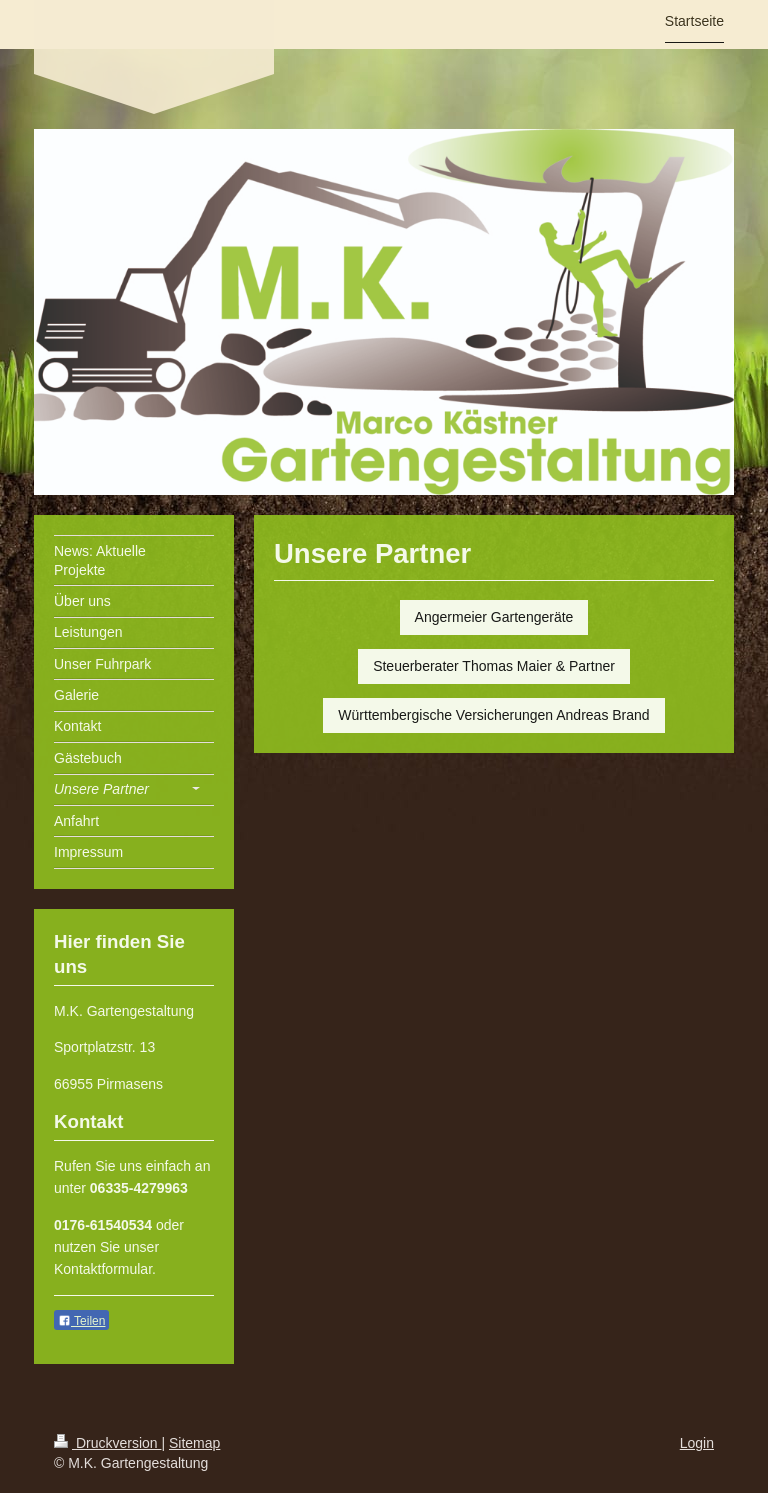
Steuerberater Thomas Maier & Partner (494, 666)
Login (697, 1443)
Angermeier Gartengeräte (494, 617)
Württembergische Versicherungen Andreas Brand (493, 715)
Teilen (81, 1321)
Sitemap (194, 1443)
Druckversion (107, 1443)
